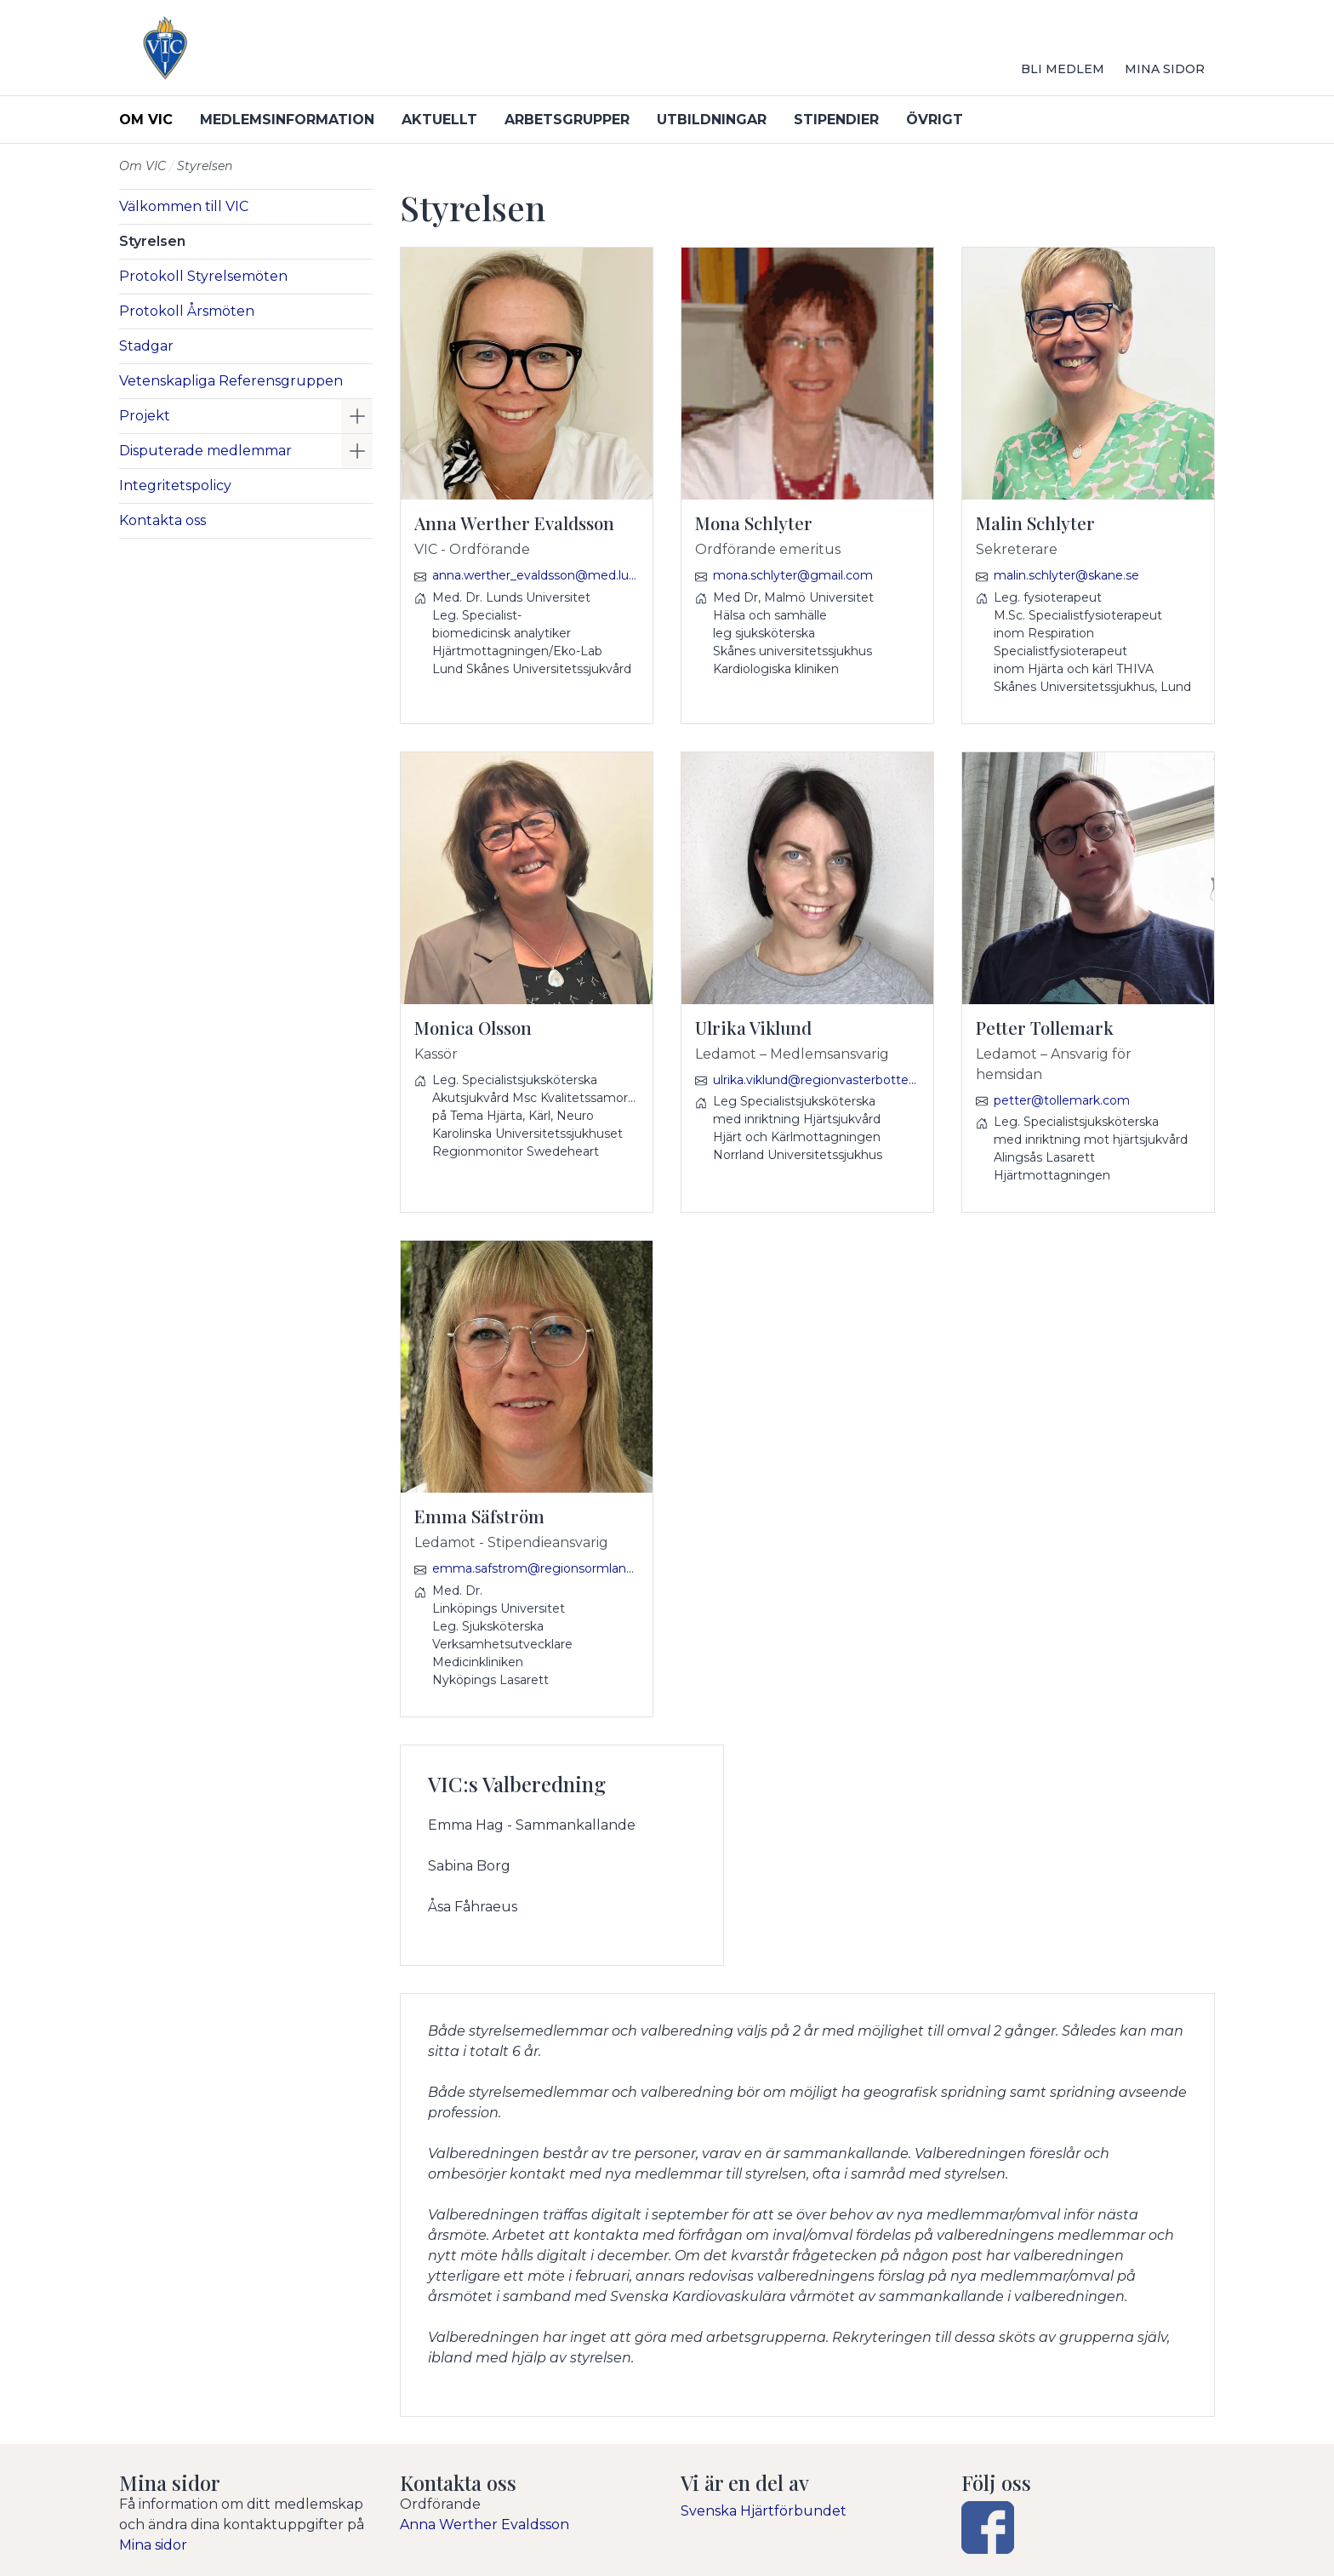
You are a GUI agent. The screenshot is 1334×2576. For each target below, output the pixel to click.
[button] (357, 416)
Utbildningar (712, 119)
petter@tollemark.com (1062, 1100)
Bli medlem (1062, 69)
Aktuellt (439, 119)
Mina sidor (1165, 69)
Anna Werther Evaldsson (484, 2524)
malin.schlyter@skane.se (1066, 575)
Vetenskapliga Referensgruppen (231, 381)
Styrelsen (152, 241)
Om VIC (146, 119)
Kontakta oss (162, 520)
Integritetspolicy (175, 485)
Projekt (144, 416)
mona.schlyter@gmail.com (793, 575)
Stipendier (836, 119)
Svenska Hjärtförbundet (764, 2511)
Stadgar (146, 346)
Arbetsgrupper (567, 119)
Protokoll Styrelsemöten (203, 276)
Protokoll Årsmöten (186, 311)
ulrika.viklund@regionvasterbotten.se (816, 1080)
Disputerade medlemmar (205, 451)
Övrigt (934, 119)
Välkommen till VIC (183, 206)
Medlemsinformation (287, 119)
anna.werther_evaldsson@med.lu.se (535, 575)
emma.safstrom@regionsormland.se (535, 1568)
